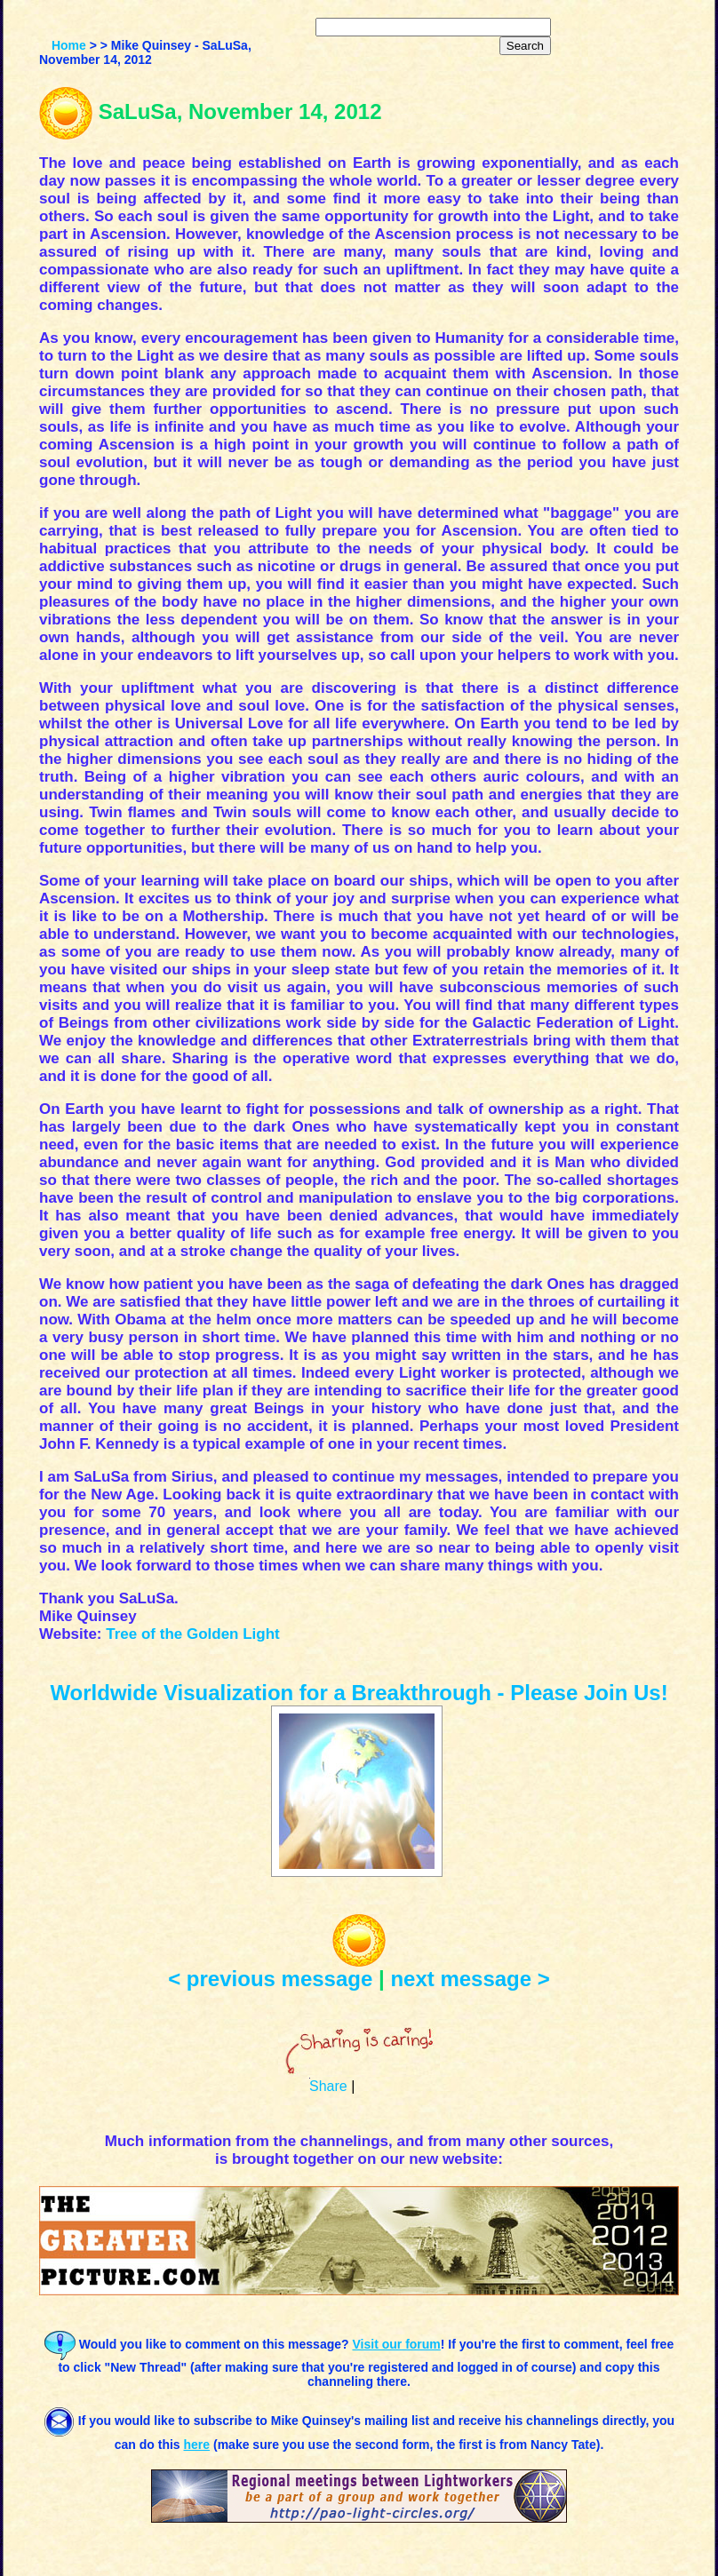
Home (69, 45)
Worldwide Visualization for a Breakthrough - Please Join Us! (358, 1693)
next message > (469, 1979)
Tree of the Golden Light (193, 1634)
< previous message (270, 1979)
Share (328, 2086)
